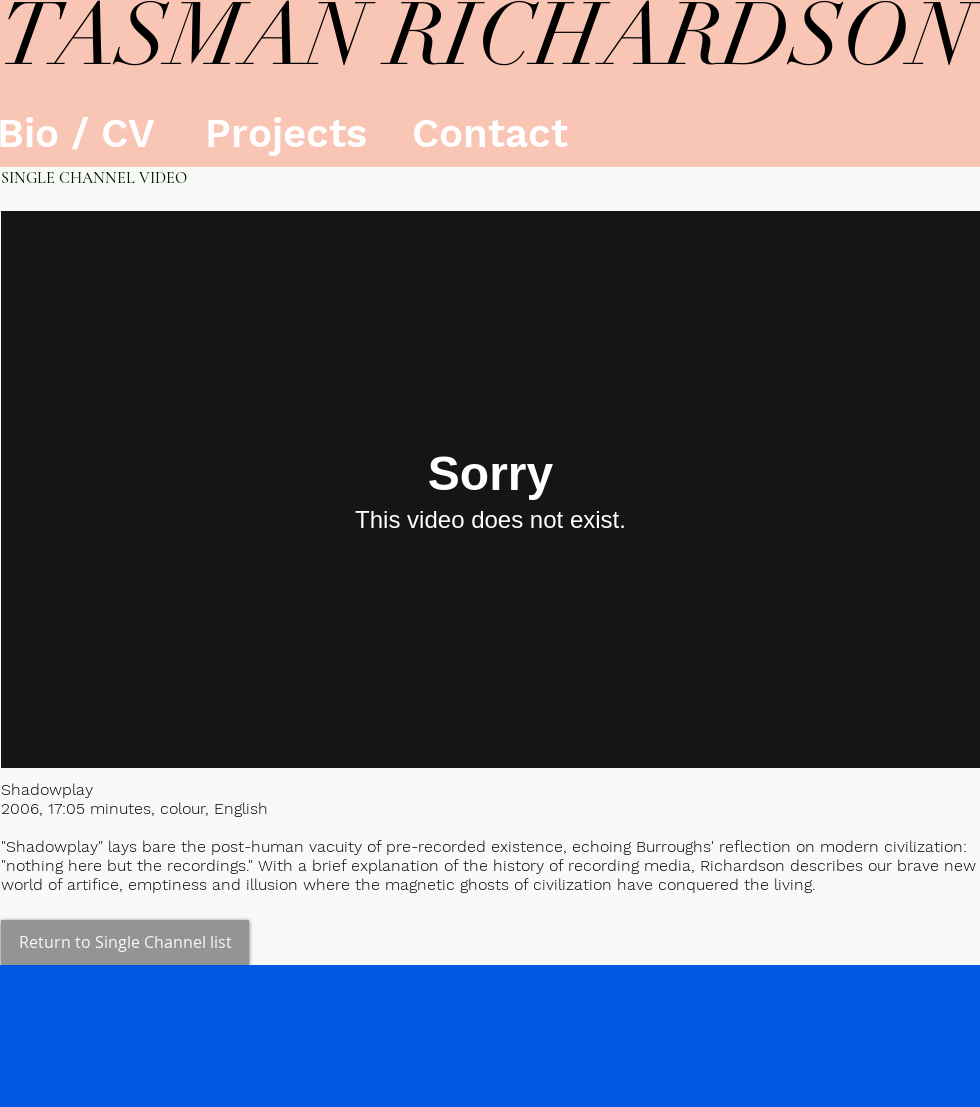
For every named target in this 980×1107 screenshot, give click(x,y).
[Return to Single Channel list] (125, 942)
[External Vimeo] (490, 489)
